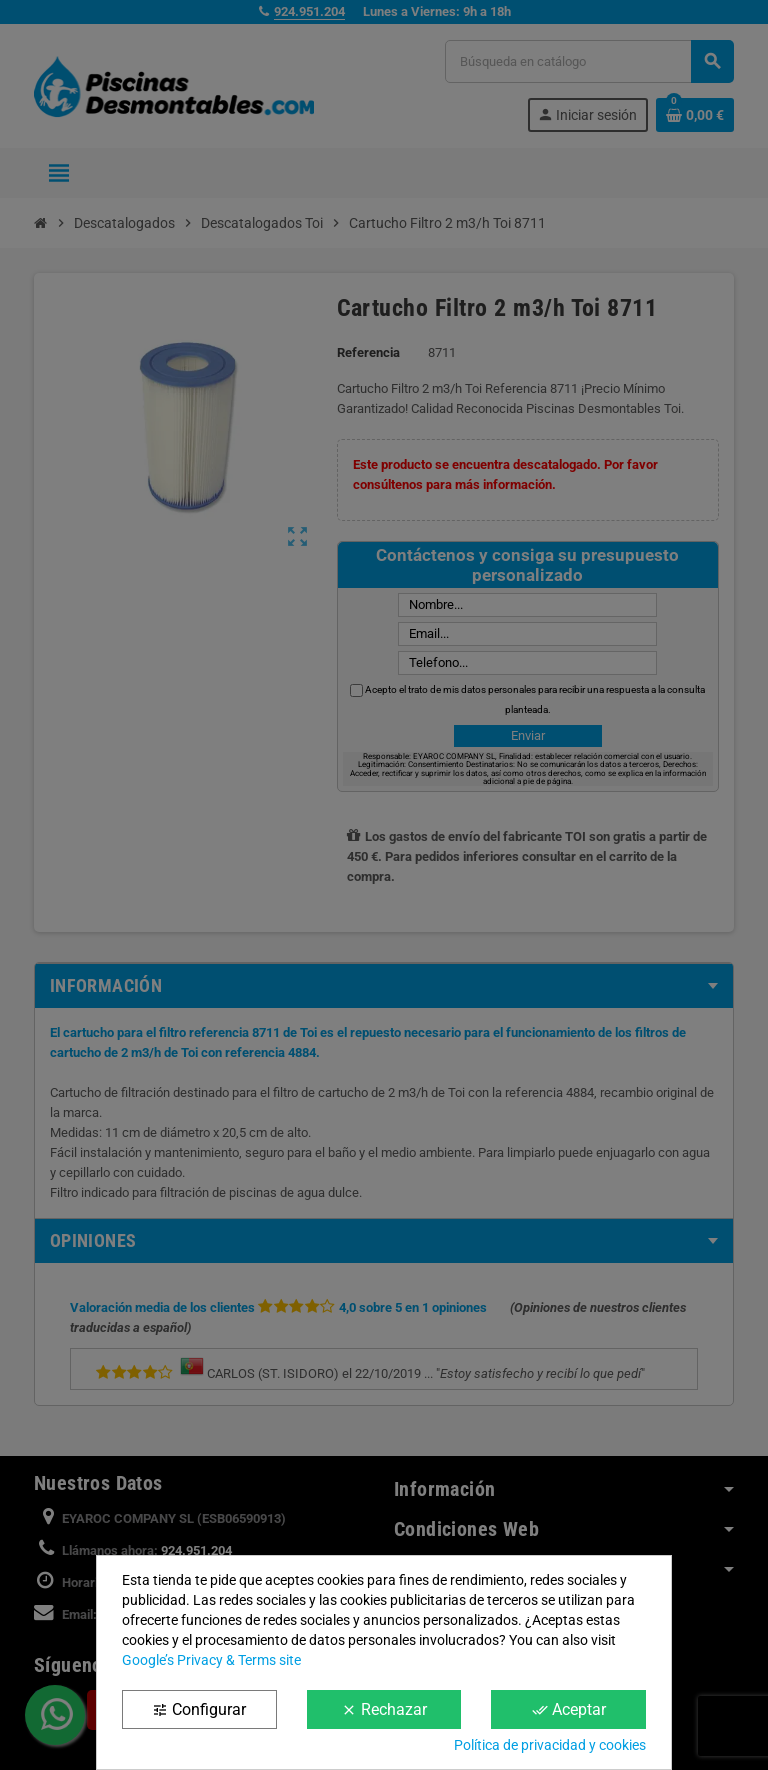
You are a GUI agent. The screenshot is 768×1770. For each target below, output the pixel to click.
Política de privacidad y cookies (550, 1745)
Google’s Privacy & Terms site (211, 1660)
